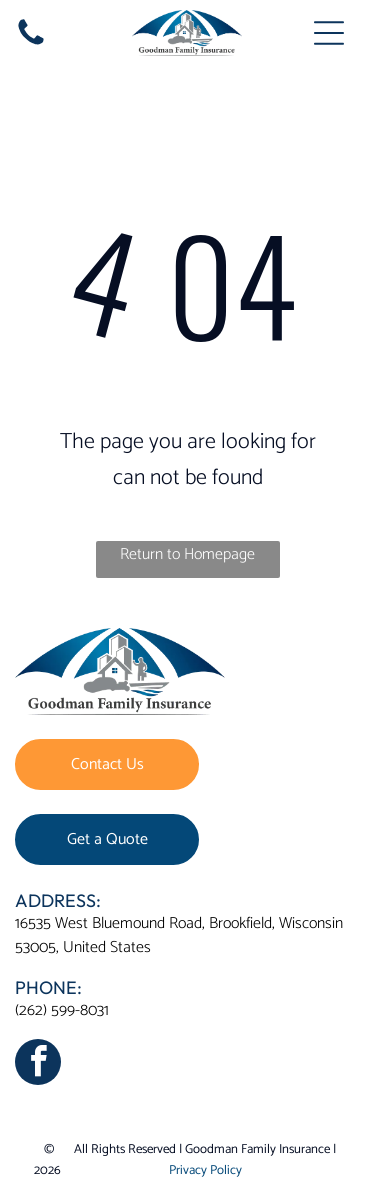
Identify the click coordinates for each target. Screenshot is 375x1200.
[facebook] (38, 1064)
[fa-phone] (31, 44)
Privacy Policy (205, 1170)
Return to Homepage (187, 554)
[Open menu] (329, 33)
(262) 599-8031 (62, 1010)
